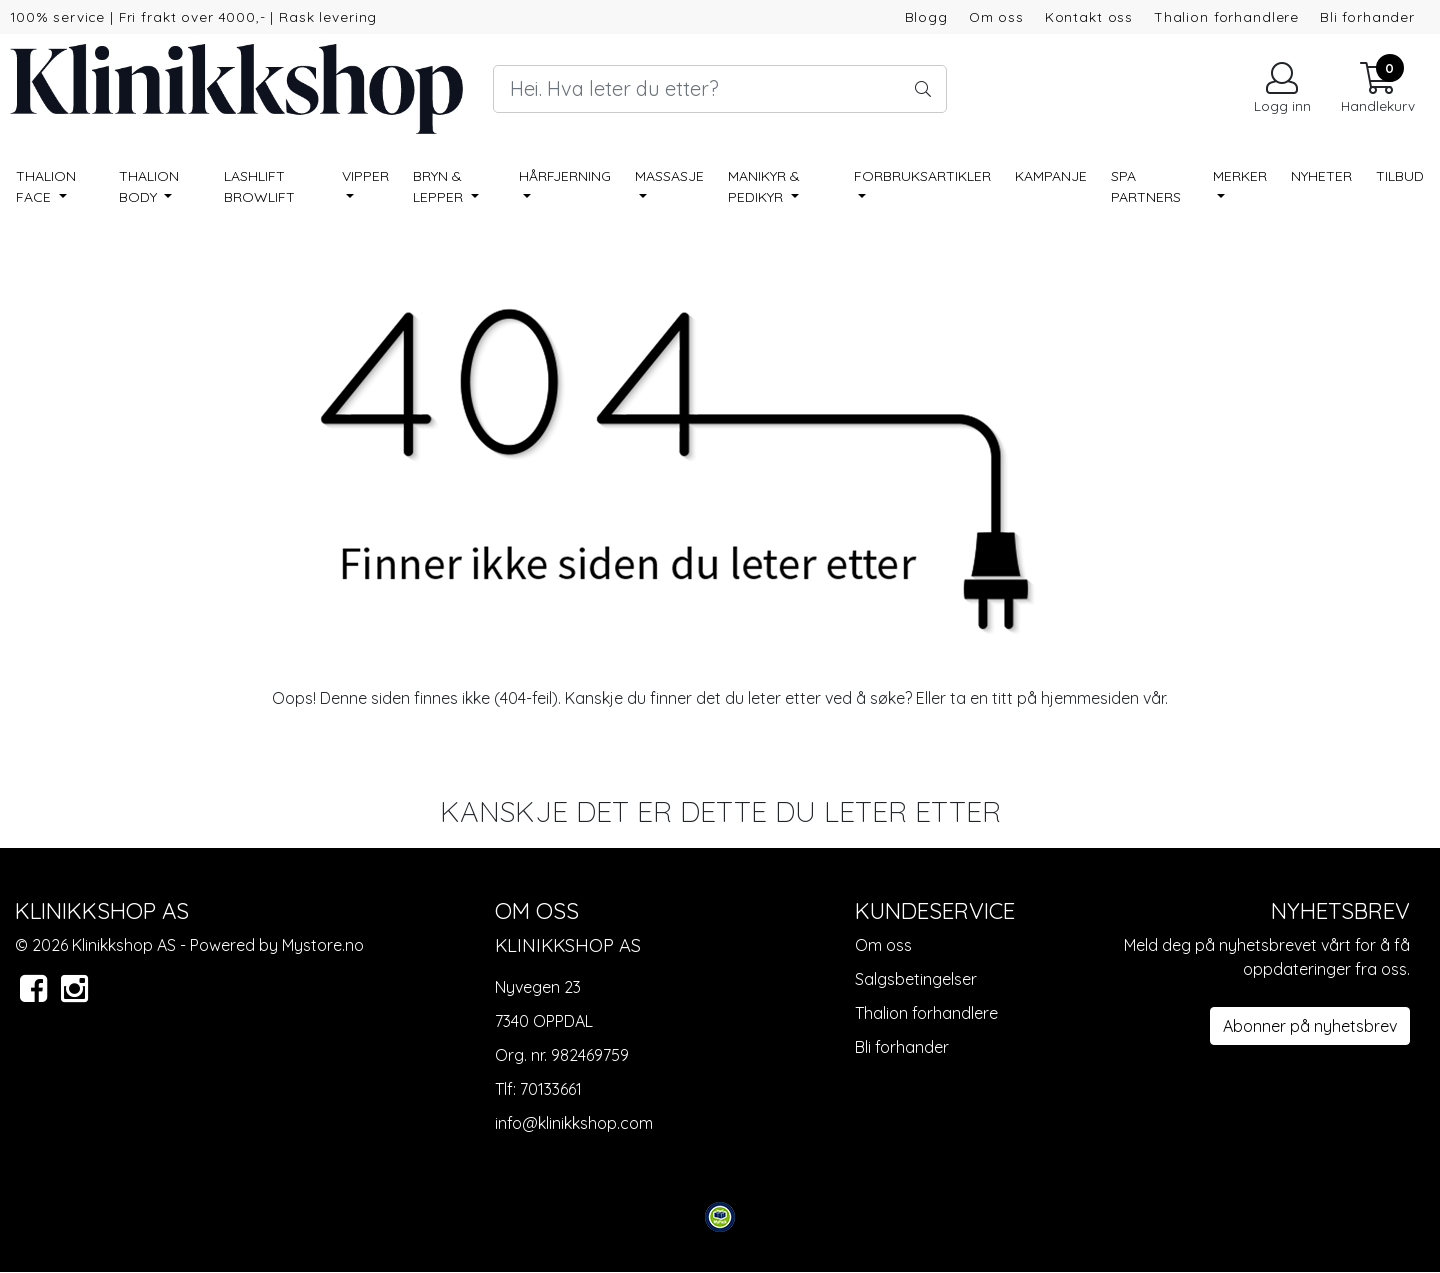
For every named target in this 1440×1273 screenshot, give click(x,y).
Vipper (365, 176)
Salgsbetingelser (916, 979)
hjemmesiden (1090, 698)
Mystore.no (323, 945)
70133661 (551, 1089)
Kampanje (1051, 176)
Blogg (926, 16)
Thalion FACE (46, 186)
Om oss (996, 16)
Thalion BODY (149, 186)
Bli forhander (1367, 16)
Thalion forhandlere (1226, 16)
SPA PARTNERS (1146, 186)
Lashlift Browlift (259, 186)
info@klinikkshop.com (574, 1123)
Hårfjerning (565, 176)
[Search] (719, 89)
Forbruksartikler (922, 176)
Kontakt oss (1089, 16)
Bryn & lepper (440, 186)
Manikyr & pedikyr (764, 186)
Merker (1240, 176)
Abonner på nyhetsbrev (1310, 1026)
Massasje (669, 176)
